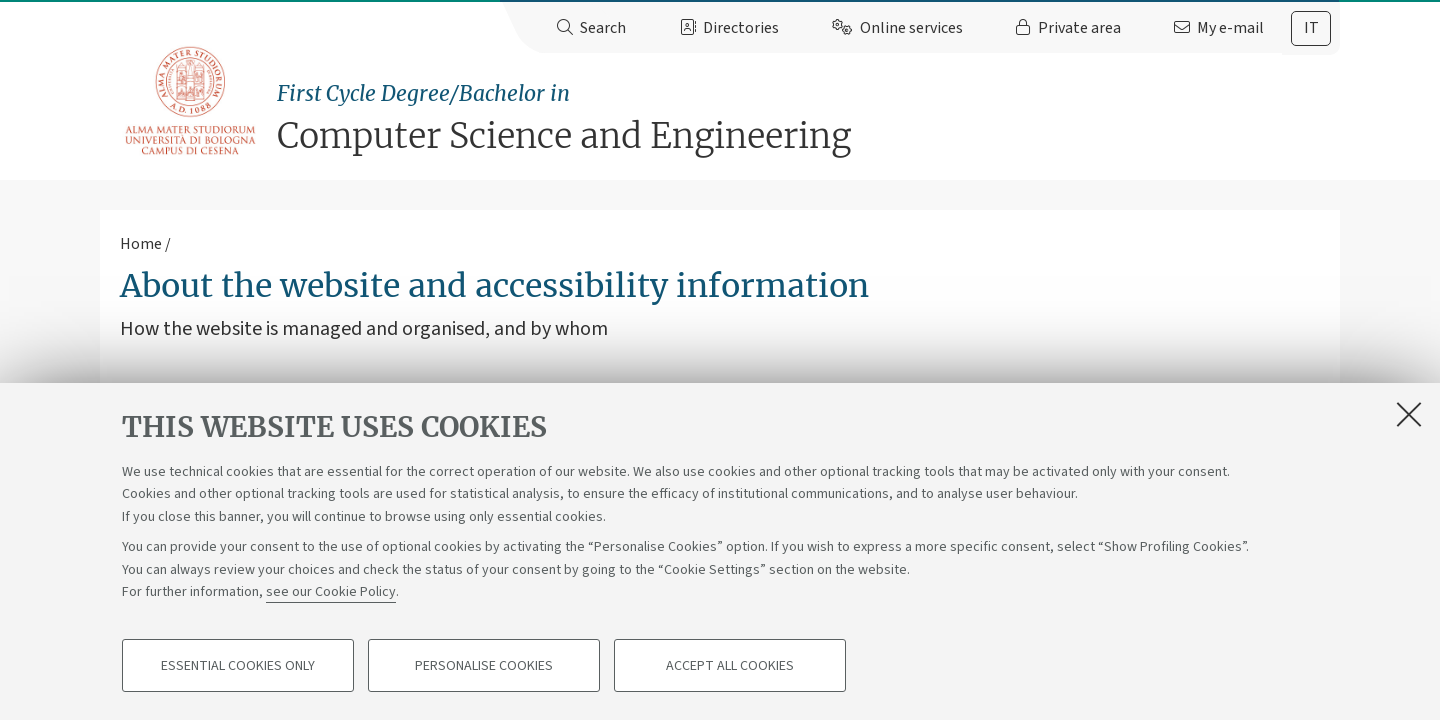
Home (141, 244)
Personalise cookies (484, 666)
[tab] (1311, 28)
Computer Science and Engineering (808, 117)
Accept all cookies (730, 666)
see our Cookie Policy (331, 592)
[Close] (1409, 414)
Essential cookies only (238, 666)
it (1311, 28)
